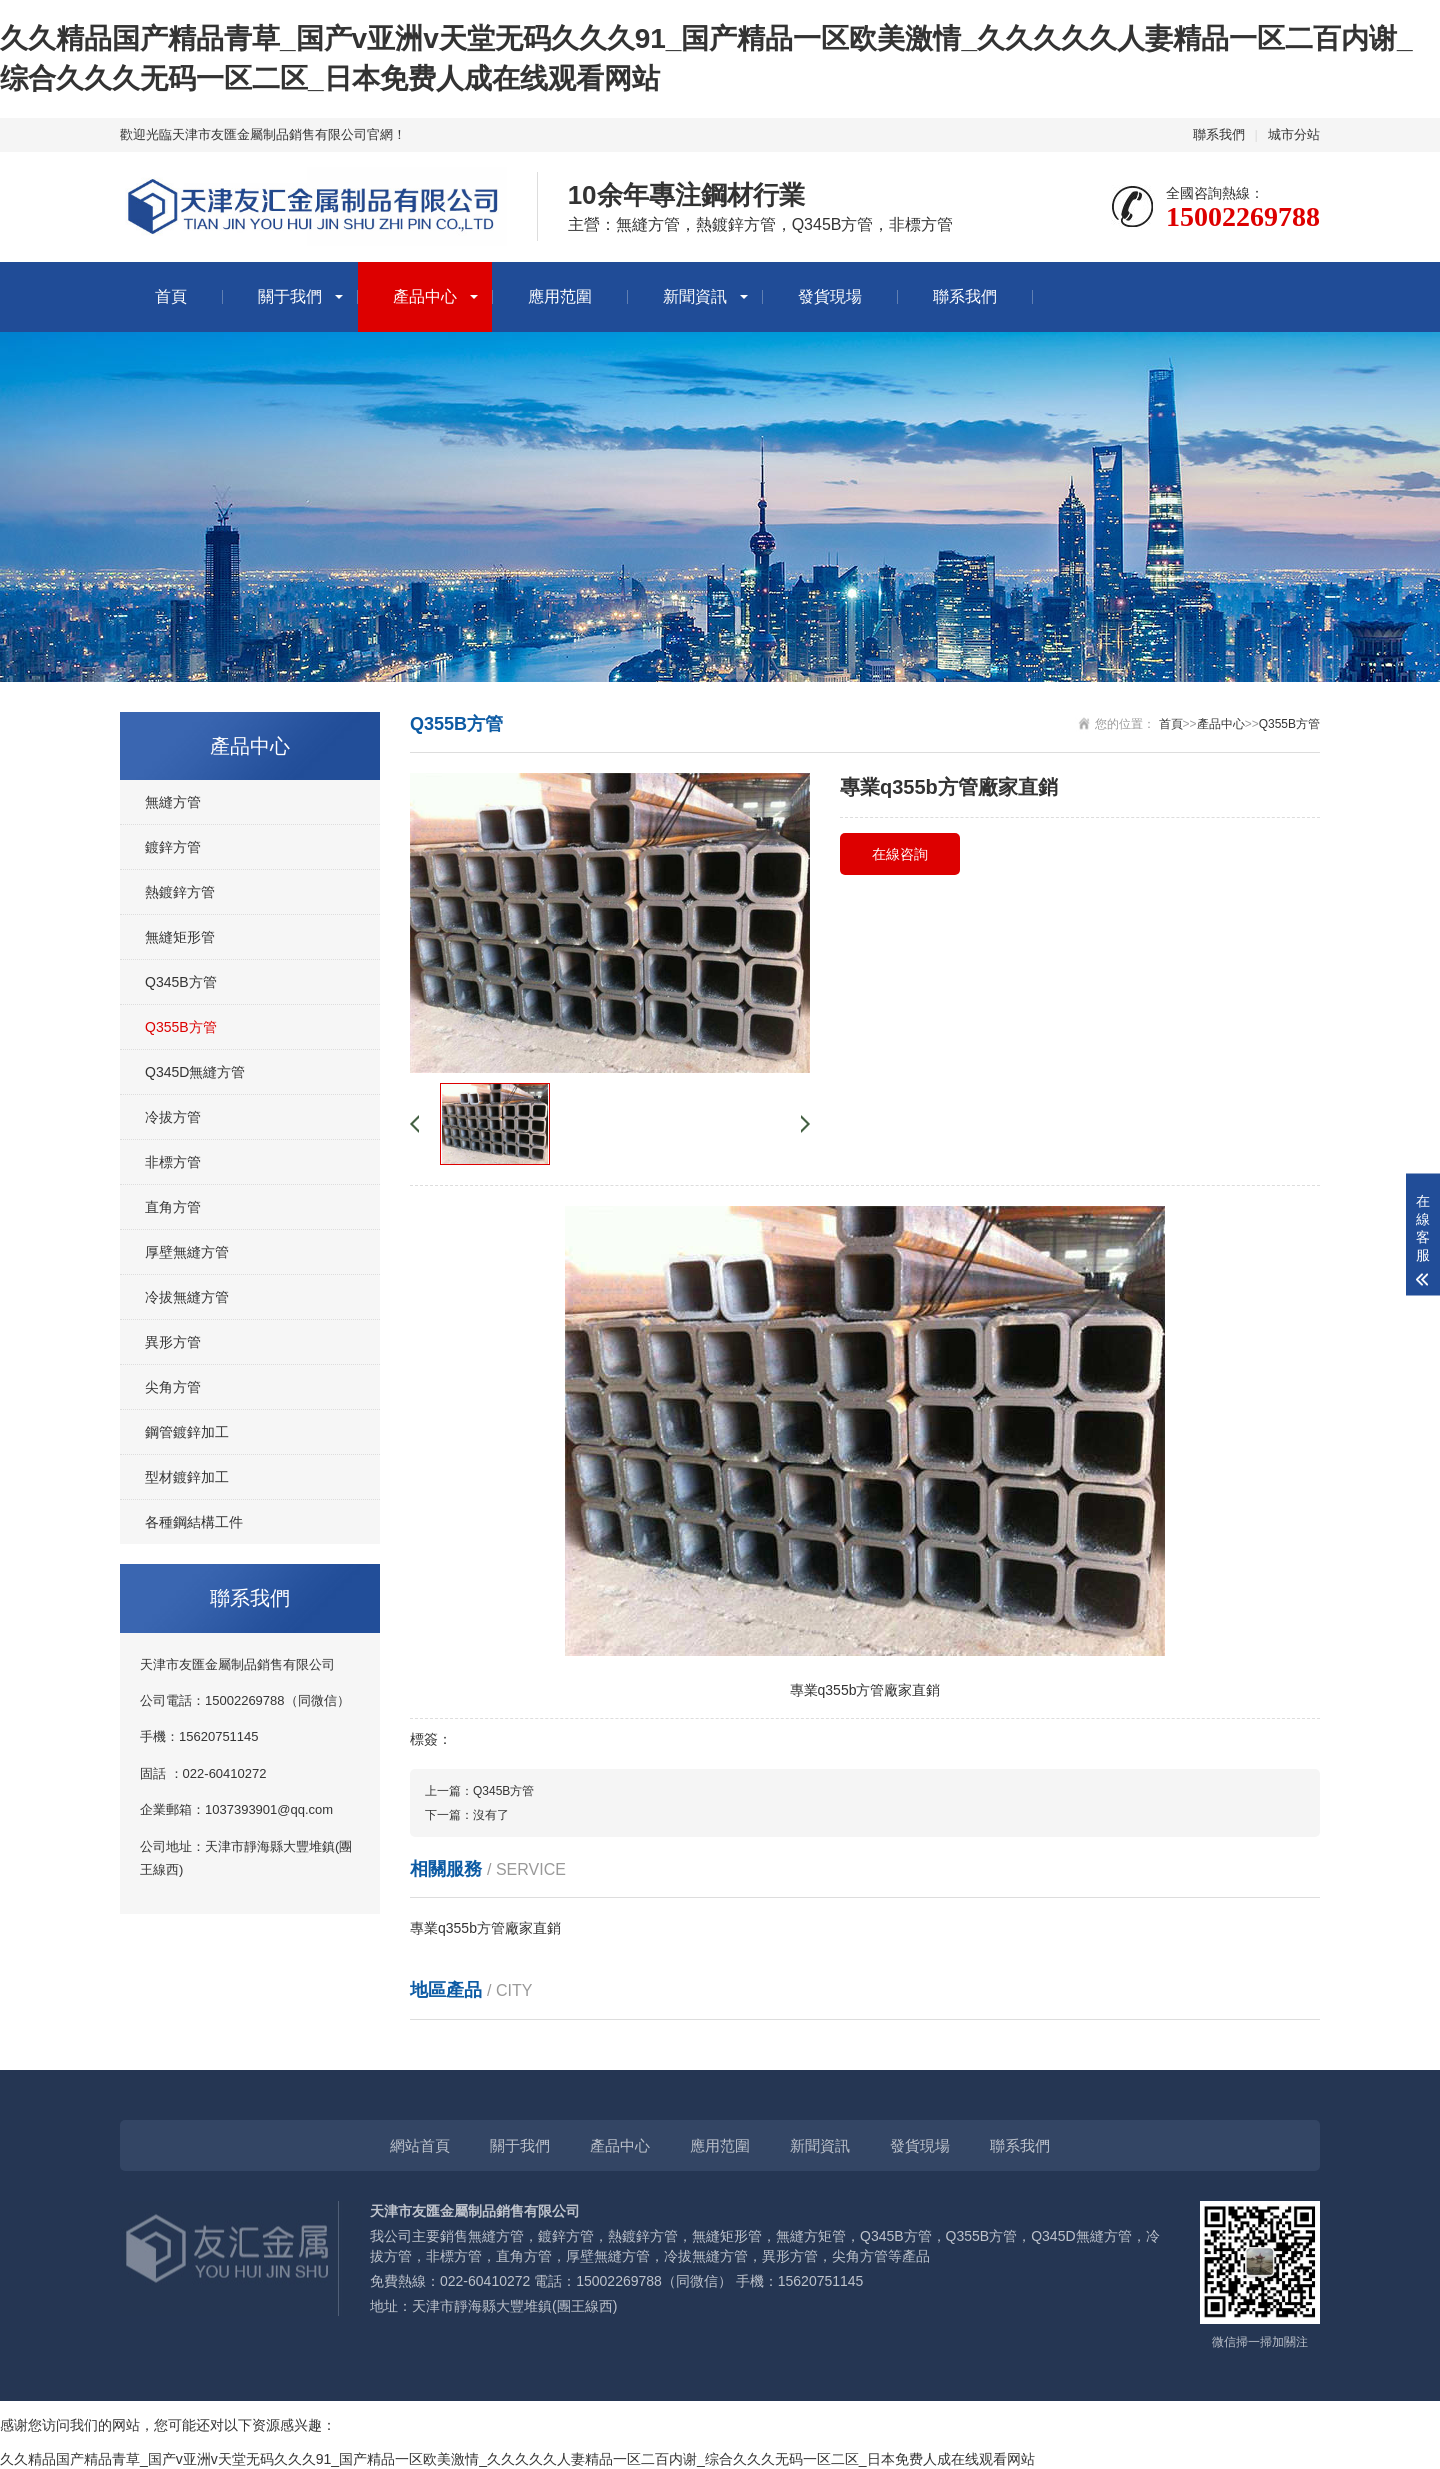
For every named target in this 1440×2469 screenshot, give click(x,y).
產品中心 (425, 296)
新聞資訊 (695, 296)
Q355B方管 (181, 1027)
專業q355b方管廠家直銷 (485, 1928)
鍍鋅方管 (173, 847)
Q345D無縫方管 (195, 1072)
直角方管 (173, 1207)
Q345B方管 (181, 982)
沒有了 (491, 1815)
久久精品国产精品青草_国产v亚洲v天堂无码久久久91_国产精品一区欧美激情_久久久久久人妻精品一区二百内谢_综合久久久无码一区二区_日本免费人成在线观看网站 (517, 2459)
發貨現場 (830, 296)
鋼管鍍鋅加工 (187, 1432)
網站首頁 (420, 2145)
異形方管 (173, 1342)
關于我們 (290, 296)
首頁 (171, 296)
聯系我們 (1219, 134)
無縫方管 (173, 802)
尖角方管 (173, 1387)
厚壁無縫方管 (187, 1252)
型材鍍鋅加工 (187, 1477)
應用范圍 (560, 296)
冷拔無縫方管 (187, 1297)
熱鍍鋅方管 (180, 892)
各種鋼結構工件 (194, 1522)
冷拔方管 (173, 1117)
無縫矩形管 (180, 937)
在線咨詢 (900, 854)
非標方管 (173, 1162)
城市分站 (1294, 134)
